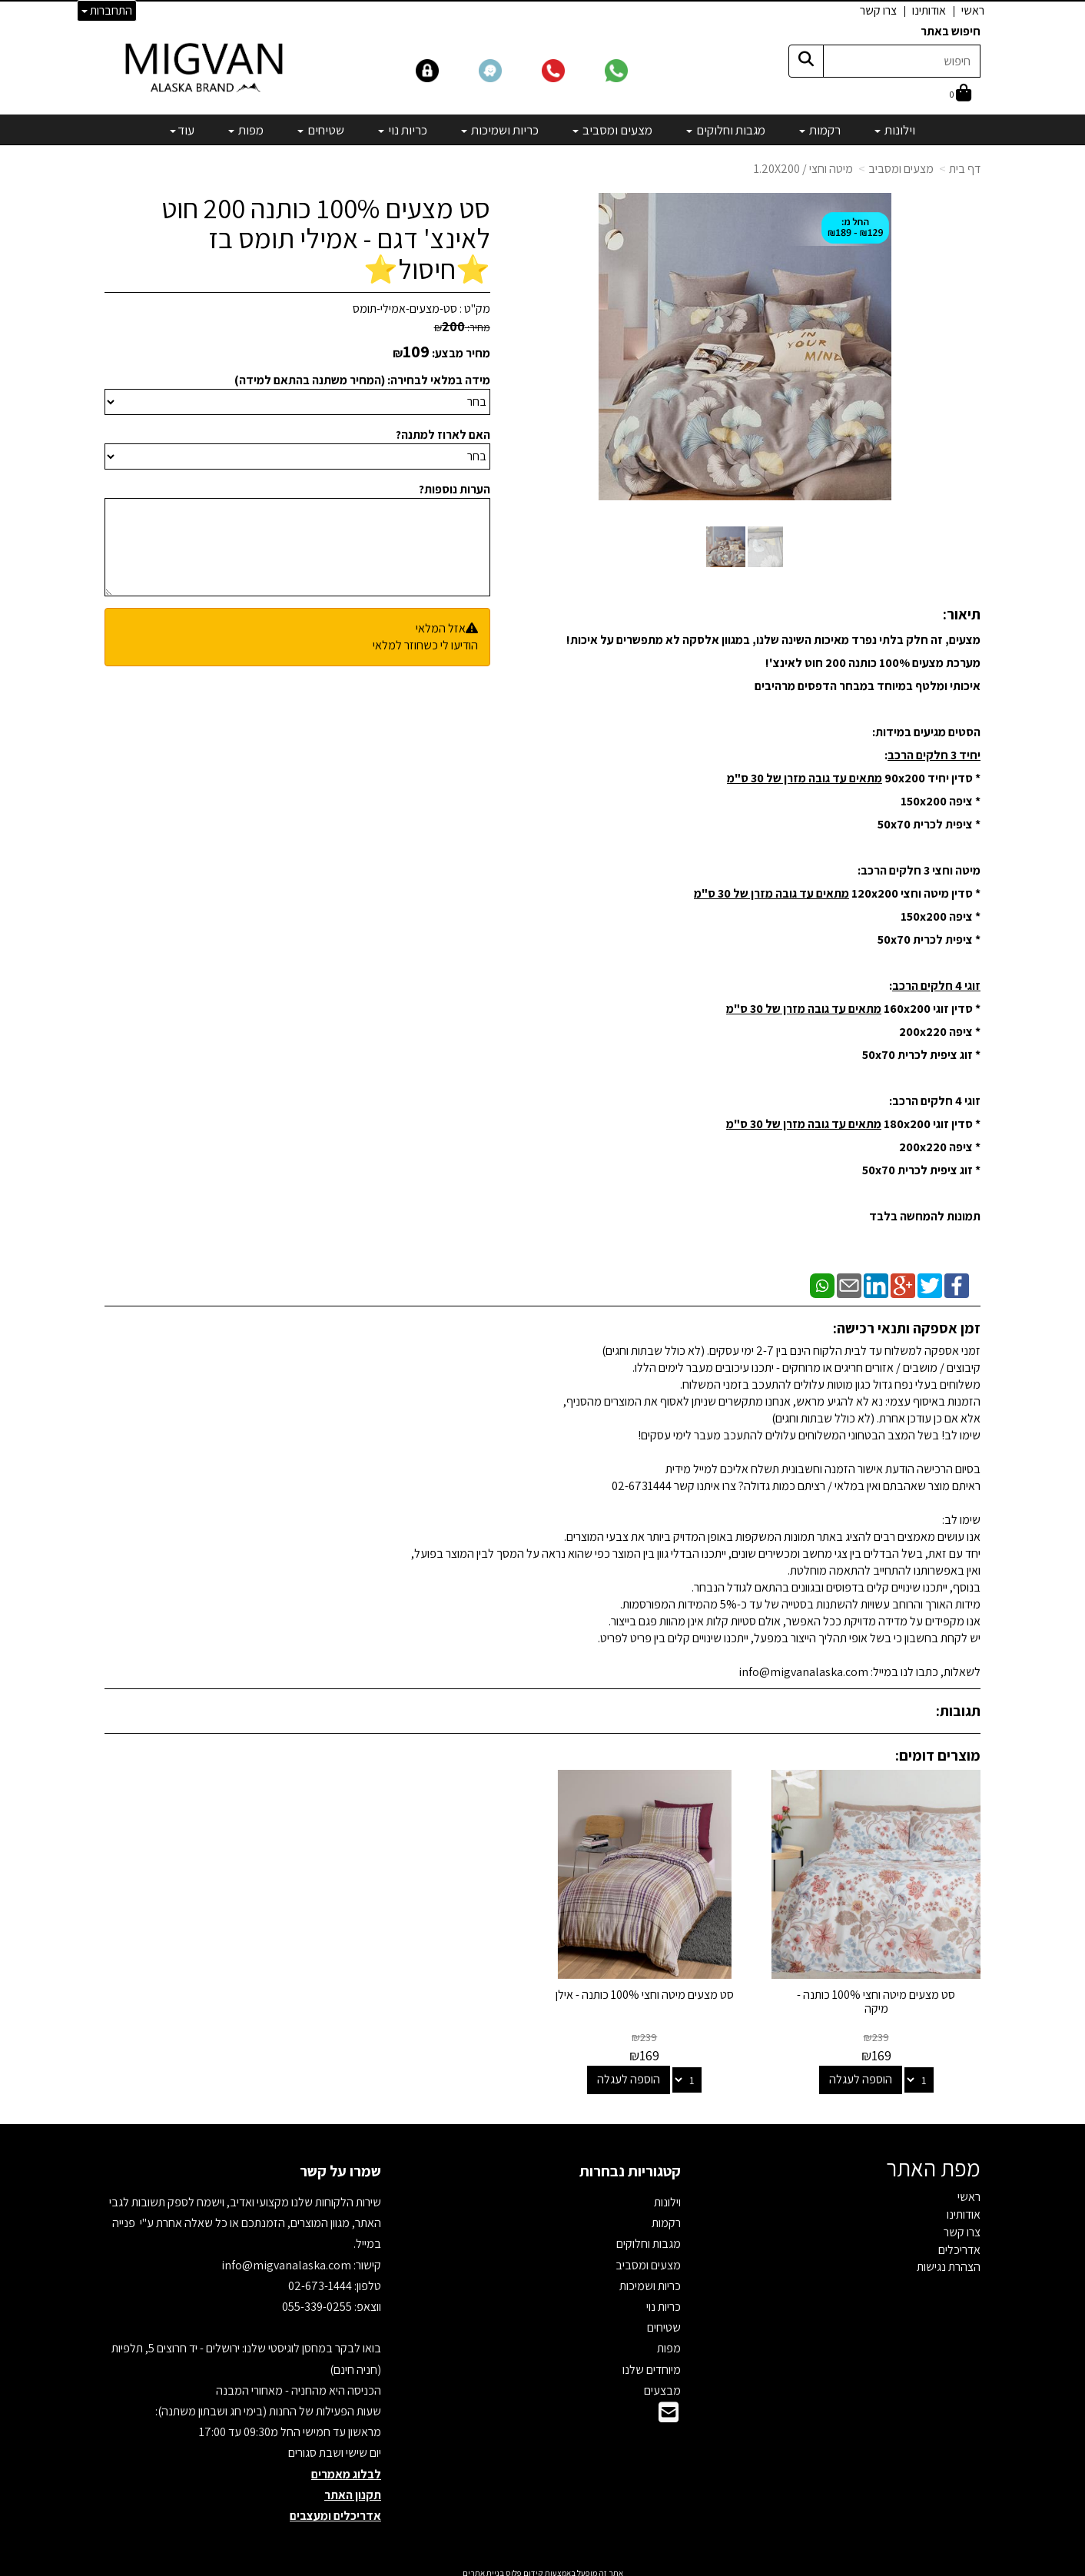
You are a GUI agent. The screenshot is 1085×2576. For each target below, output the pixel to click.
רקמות (666, 2216)
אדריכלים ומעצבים (335, 2508)
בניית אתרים (483, 2566)
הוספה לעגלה (863, 2072)
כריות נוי (663, 2300)
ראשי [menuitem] (972, 10)
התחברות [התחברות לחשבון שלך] (106, 10)
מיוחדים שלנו (651, 2362)
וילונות (667, 2195)
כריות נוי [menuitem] (402, 129)
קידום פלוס (523, 2566)
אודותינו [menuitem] (929, 10)
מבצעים (662, 2383)
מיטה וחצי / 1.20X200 (803, 169)
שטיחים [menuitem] (320, 129)
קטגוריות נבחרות (630, 2164)
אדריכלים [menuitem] (959, 2242)
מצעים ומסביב (901, 169)
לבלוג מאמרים (346, 2466)
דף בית (964, 169)
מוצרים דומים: (937, 1755)
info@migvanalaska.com (287, 2257)
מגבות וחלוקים (648, 2237)
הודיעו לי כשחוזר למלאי (425, 645)
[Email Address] (669, 2410)
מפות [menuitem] (246, 129)
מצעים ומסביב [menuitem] (612, 129)
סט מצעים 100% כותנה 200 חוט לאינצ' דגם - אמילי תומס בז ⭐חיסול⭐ (325, 238)
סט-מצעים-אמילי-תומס (405, 308)
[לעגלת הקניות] (960, 94)
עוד (182, 129)
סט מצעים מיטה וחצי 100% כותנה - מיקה (880, 1995)
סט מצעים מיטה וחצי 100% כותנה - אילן (655, 1995)
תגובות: (958, 1711)
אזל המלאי (441, 628)
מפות (669, 2341)
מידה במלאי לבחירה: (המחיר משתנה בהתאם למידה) (362, 380)
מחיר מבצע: (461, 353)
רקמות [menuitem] (820, 129)
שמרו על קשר (340, 2164)
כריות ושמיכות (650, 2278)
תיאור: (961, 614)
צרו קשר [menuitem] (878, 10)
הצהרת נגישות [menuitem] (948, 2260)
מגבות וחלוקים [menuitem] (725, 129)
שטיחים (664, 2320)
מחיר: (462, 327)
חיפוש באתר (950, 31)
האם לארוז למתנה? (443, 435)
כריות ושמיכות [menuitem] (500, 129)
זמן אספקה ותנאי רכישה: (906, 1328)
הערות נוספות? (454, 489)
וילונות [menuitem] (894, 129)
